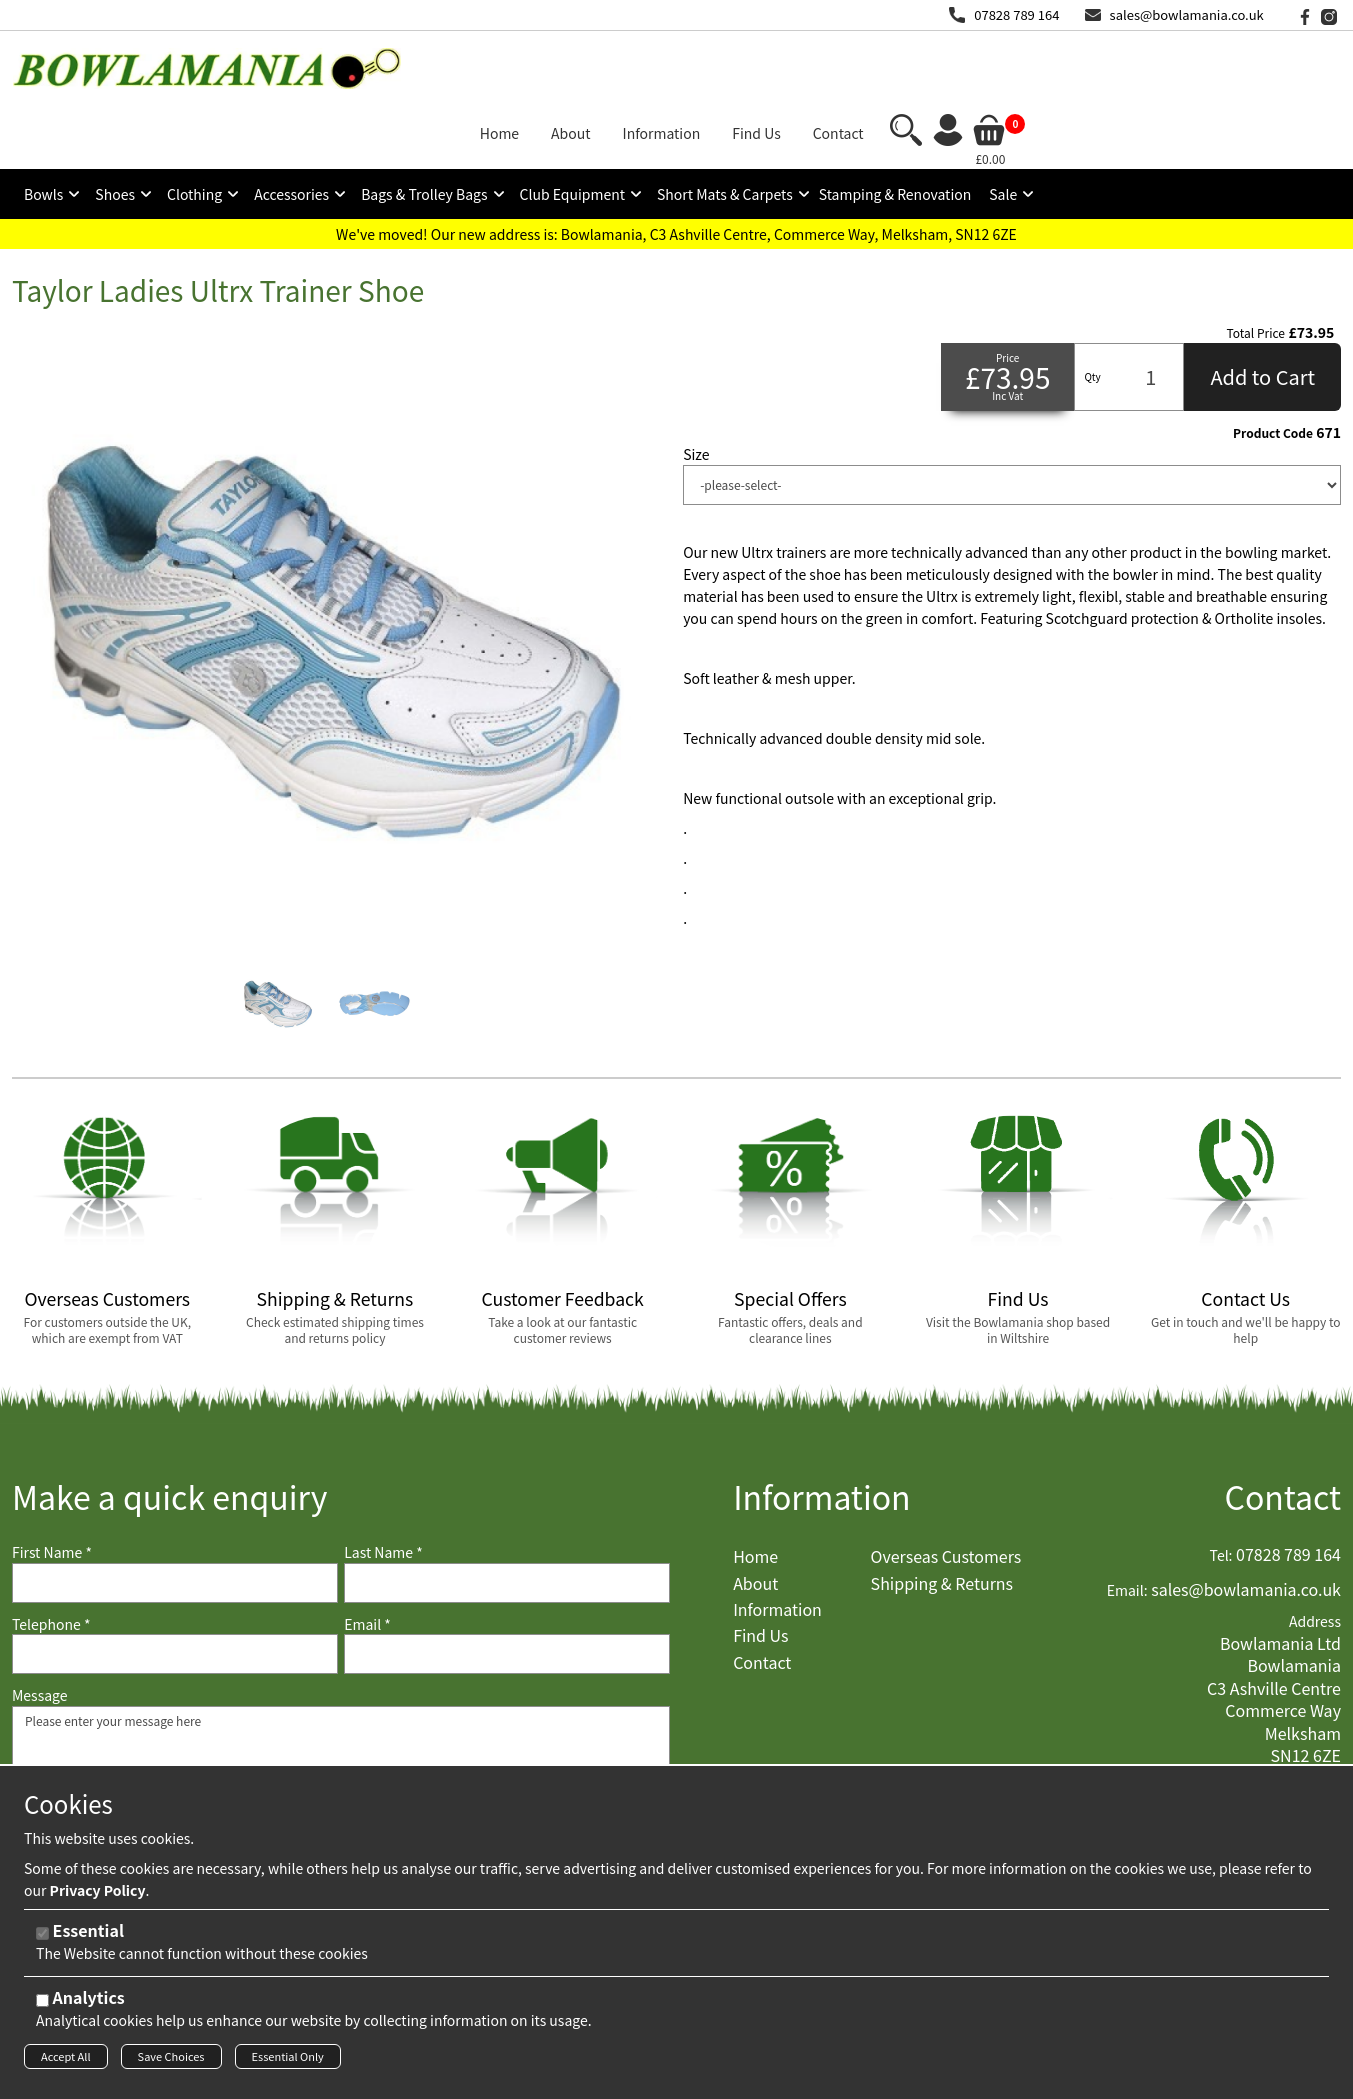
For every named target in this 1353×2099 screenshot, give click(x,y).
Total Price (1256, 266)
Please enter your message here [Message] (341, 1739)
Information (822, 1430)
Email (367, 1557)
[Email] (507, 1588)
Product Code (1273, 366)
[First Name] (175, 1516)
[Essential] (42, 1939)
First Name (52, 1486)
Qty (1092, 309)
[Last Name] (507, 1516)
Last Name (383, 1486)
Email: (1127, 1523)
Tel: (1221, 1489)
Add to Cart (1262, 309)
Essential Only (288, 2062)
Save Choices (171, 2062)
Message (40, 1629)
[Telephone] (175, 1588)
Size (696, 387)
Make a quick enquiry (169, 1430)
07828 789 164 (1016, 14)
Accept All (66, 2062)
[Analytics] (42, 2006)
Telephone (51, 1557)
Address (1315, 1555)
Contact (1282, 1430)
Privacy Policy (98, 1896)
